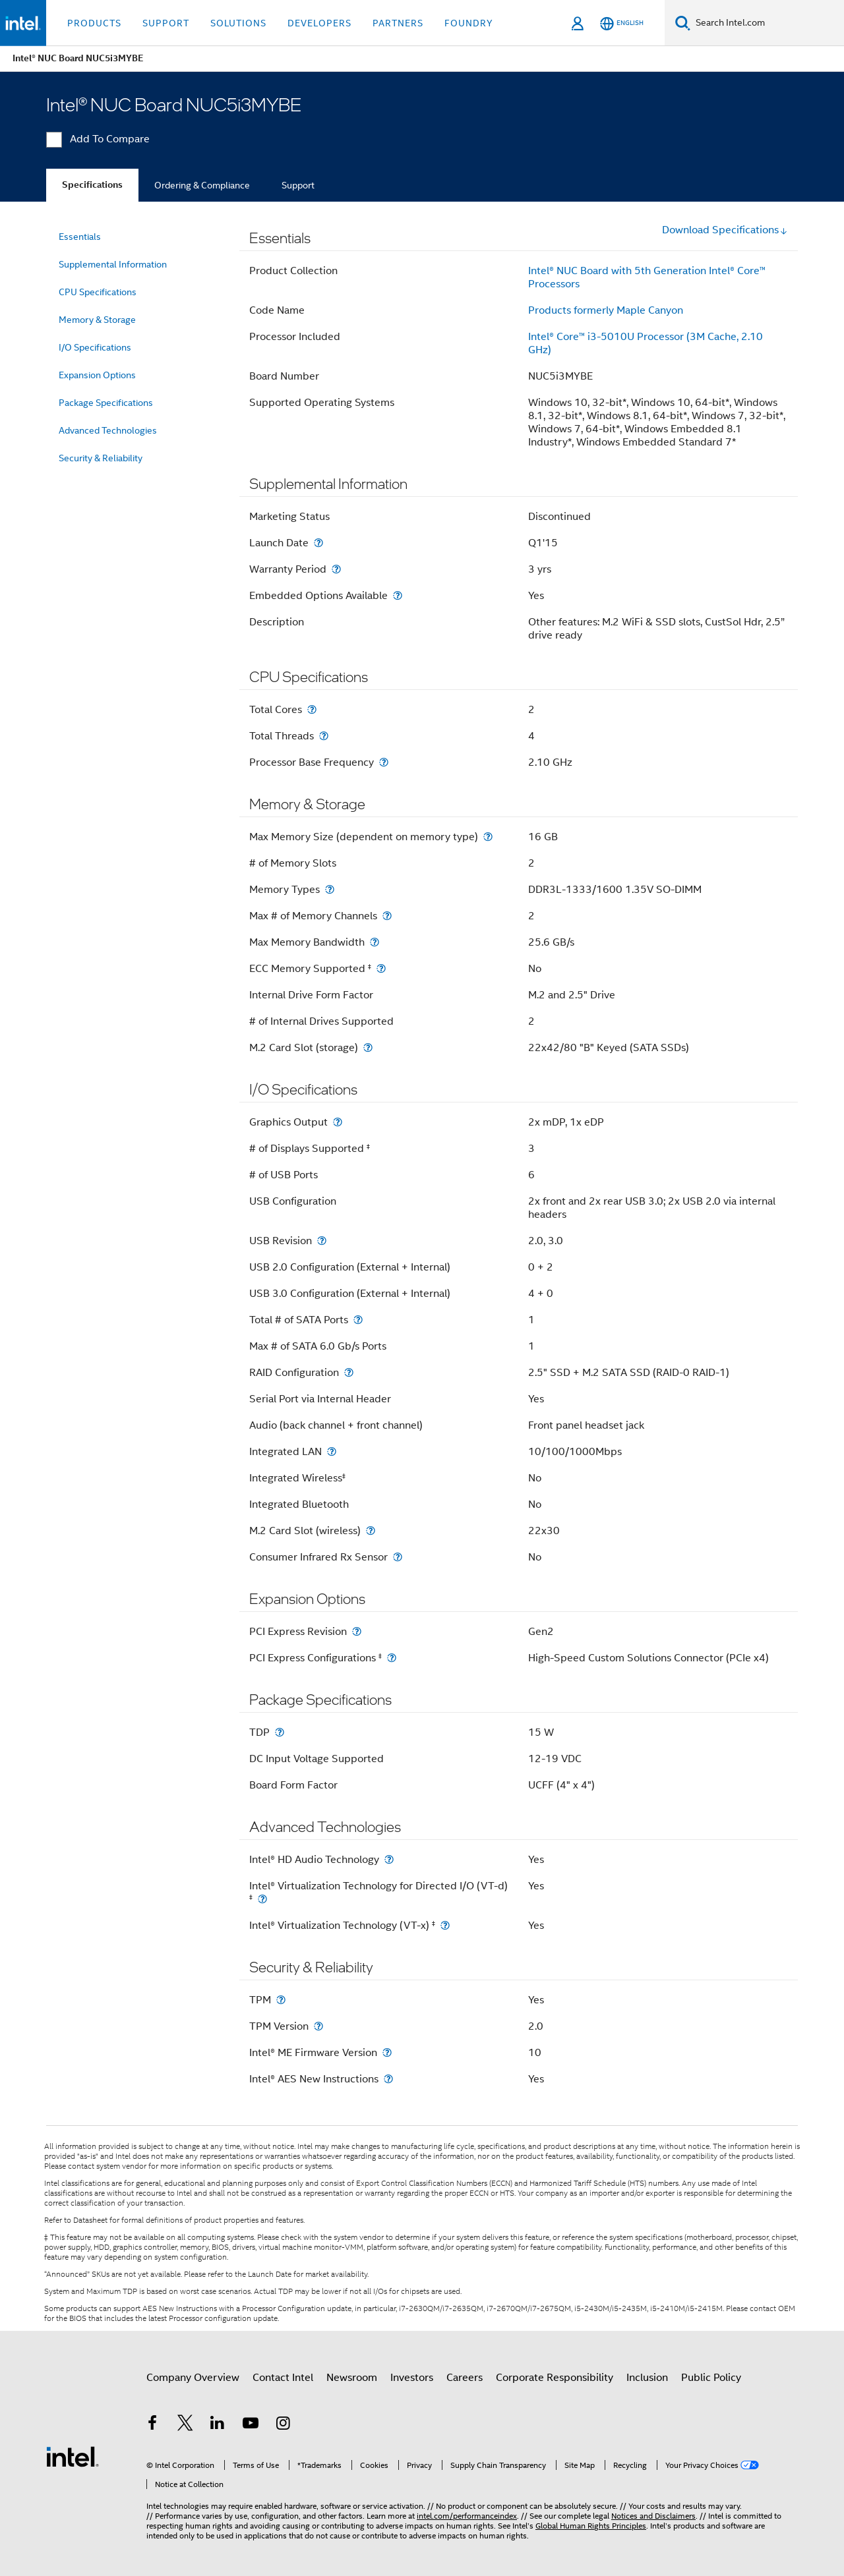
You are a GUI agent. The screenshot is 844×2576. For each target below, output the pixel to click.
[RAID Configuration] (349, 1372)
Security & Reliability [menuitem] (100, 458)
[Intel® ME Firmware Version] (387, 2052)
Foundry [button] (468, 23)
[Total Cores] (312, 709)
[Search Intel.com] (767, 23)
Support (298, 185)
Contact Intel (283, 2377)
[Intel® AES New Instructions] (388, 2078)
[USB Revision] (322, 1240)
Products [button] (94, 23)
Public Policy (711, 2377)
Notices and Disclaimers (653, 2516)
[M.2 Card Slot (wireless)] (370, 1530)
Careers (464, 2377)
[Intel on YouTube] (250, 2425)
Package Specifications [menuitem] (106, 403)
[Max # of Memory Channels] (387, 915)
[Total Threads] (323, 735)
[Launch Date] (318, 542)
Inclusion (647, 2377)
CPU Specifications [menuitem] (97, 292)
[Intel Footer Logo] (72, 2456)
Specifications (92, 185)
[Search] (682, 22)
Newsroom (351, 2377)
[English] (622, 23)
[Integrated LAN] (331, 1451)
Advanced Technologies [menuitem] (108, 430)
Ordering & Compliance (202, 185)
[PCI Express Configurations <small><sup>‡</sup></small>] (391, 1657)
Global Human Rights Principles (590, 2526)
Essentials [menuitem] (80, 237)
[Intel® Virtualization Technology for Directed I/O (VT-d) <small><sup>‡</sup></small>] (262, 1898)
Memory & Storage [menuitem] (97, 320)
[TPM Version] (318, 2026)
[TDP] (279, 1732)
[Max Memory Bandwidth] (374, 942)
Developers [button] (319, 23)
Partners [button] (398, 23)
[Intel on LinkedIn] (217, 2425)
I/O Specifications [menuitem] (95, 347)
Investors (411, 2377)
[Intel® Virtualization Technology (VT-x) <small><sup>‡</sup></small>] (445, 1925)
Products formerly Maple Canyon (605, 310)
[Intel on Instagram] (283, 2425)
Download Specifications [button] (725, 230)
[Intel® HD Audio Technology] (389, 1859)
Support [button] (165, 23)
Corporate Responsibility (554, 2377)
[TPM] (281, 1999)
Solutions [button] (238, 23)
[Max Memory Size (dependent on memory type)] (488, 836)
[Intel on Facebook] (152, 2425)
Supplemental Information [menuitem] (113, 264)
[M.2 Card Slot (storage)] (368, 1047)
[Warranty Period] (336, 569)
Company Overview (192, 2377)
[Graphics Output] (337, 1122)
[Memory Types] (329, 889)
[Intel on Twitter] (185, 2425)
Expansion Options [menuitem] (97, 375)
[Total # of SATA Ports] (358, 1319)
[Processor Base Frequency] (384, 762)
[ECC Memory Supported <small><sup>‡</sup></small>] (381, 968)
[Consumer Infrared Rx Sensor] (397, 1556)
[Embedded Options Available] (397, 595)
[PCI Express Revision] (356, 1631)
